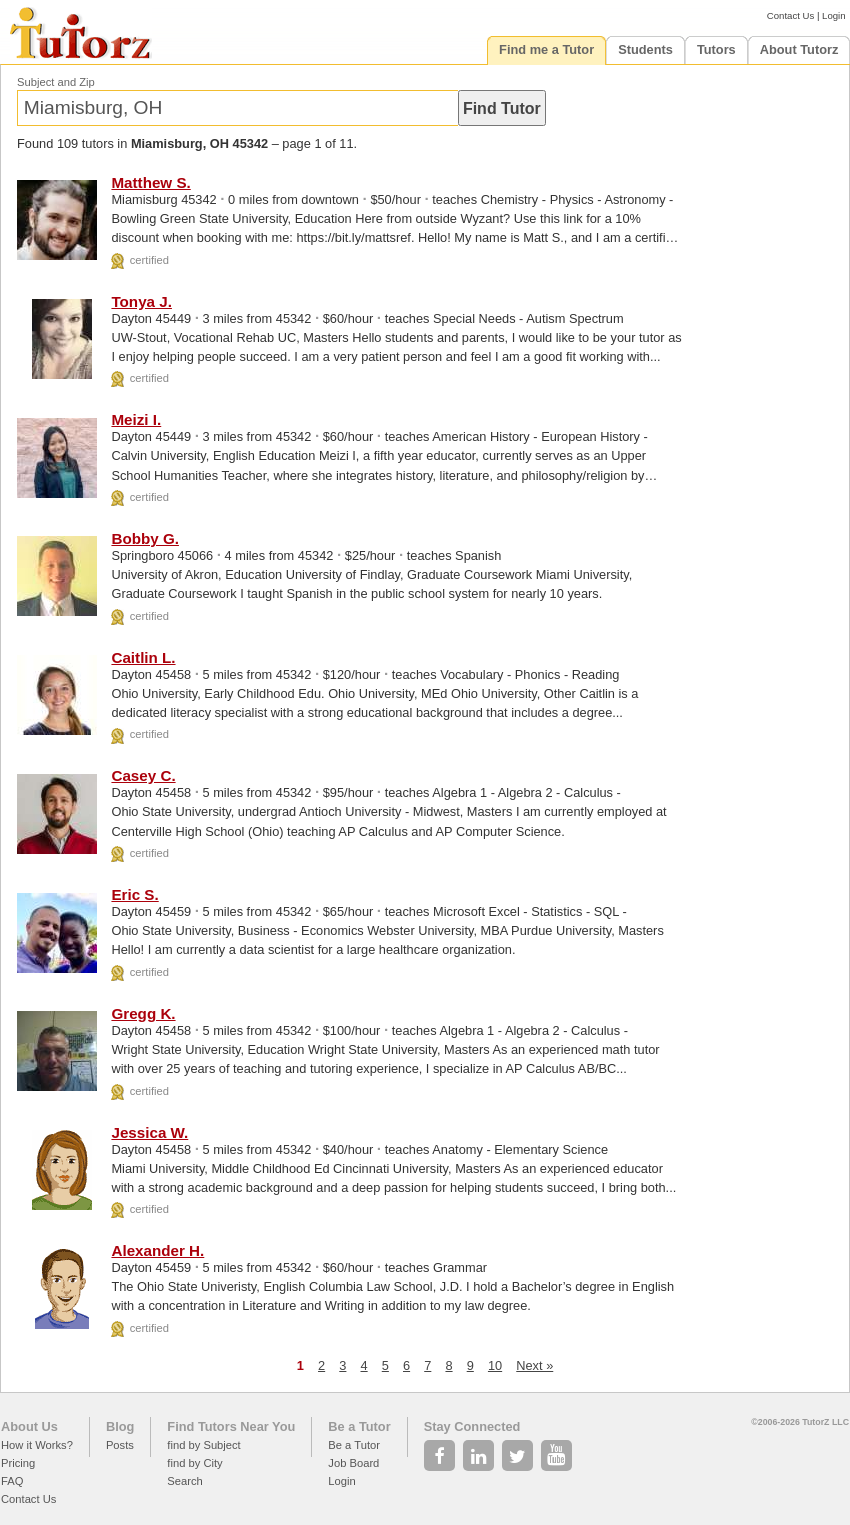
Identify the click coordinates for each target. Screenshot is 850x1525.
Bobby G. (145, 538)
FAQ (12, 1481)
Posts (120, 1445)
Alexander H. (157, 1250)
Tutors (716, 49)
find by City (194, 1463)
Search (184, 1481)
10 (495, 1365)
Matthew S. (150, 182)
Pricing (18, 1463)
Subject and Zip (56, 82)
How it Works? (37, 1445)
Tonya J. (141, 301)
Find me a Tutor (546, 49)
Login (833, 15)
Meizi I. (136, 419)
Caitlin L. (143, 657)
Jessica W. (149, 1132)
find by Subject (203, 1445)
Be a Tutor (359, 1426)
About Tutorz (799, 49)
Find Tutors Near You (231, 1426)
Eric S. (134, 894)
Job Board (353, 1463)
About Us (29, 1426)
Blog (120, 1426)
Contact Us (790, 15)
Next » (534, 1365)
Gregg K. (143, 1013)
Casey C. (143, 775)
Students (645, 49)
